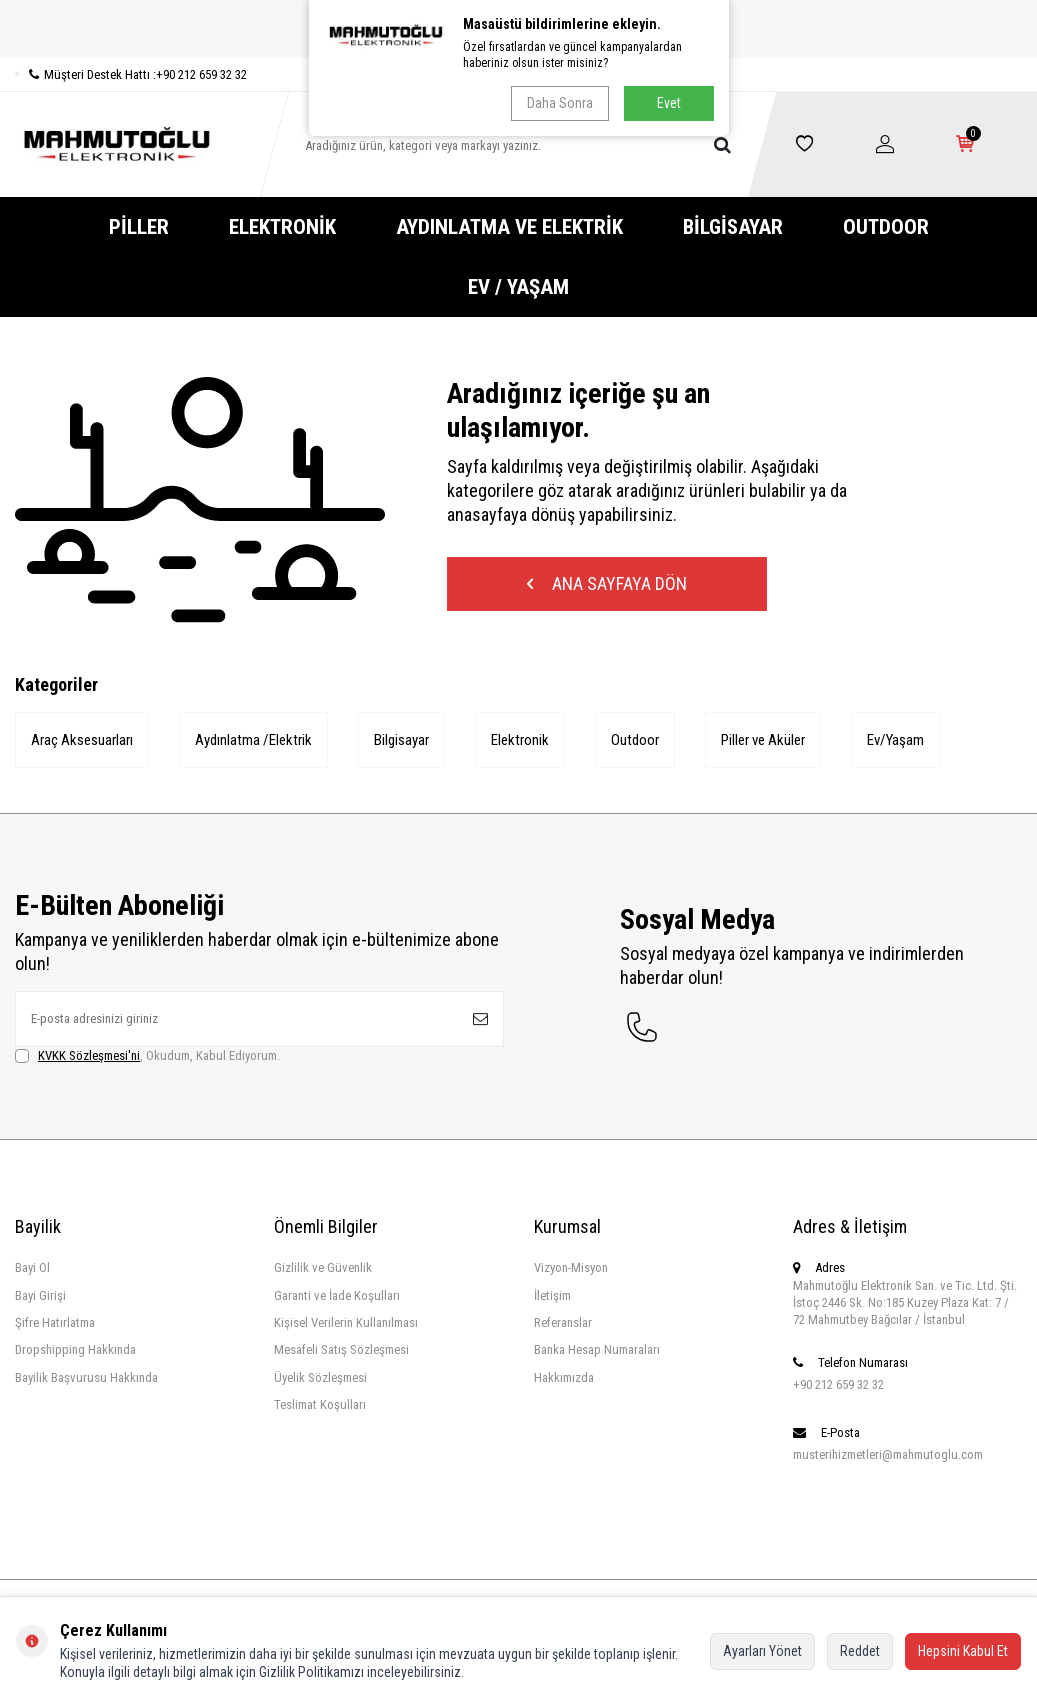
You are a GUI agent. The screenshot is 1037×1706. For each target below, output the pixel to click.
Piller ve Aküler (763, 740)
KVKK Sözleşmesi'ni (89, 1055)
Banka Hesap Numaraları (597, 1349)
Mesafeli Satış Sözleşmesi (341, 1349)
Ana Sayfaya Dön (607, 583)
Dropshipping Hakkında (75, 1349)
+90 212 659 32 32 (838, 1384)
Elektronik (282, 227)
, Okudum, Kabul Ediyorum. (147, 1056)
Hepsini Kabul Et (963, 1651)
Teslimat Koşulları (320, 1404)
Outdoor (886, 227)
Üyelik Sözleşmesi (320, 1377)
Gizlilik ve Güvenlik (323, 1267)
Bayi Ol (32, 1267)
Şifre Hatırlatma (55, 1322)
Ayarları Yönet (762, 1651)
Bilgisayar (733, 227)
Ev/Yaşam (895, 740)
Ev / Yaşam (518, 287)
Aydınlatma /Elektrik (253, 740)
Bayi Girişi (40, 1295)
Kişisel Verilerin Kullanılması (346, 1322)
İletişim (552, 1295)
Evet (669, 103)
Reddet (860, 1651)
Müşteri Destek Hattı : (131, 74)
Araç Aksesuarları (82, 740)
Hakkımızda (564, 1377)
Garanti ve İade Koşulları (337, 1295)
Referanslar (563, 1322)
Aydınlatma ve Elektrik (509, 227)
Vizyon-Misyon (571, 1267)
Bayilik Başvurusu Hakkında (86, 1377)
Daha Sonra (560, 103)
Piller (139, 227)
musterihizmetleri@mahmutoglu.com (888, 1454)
